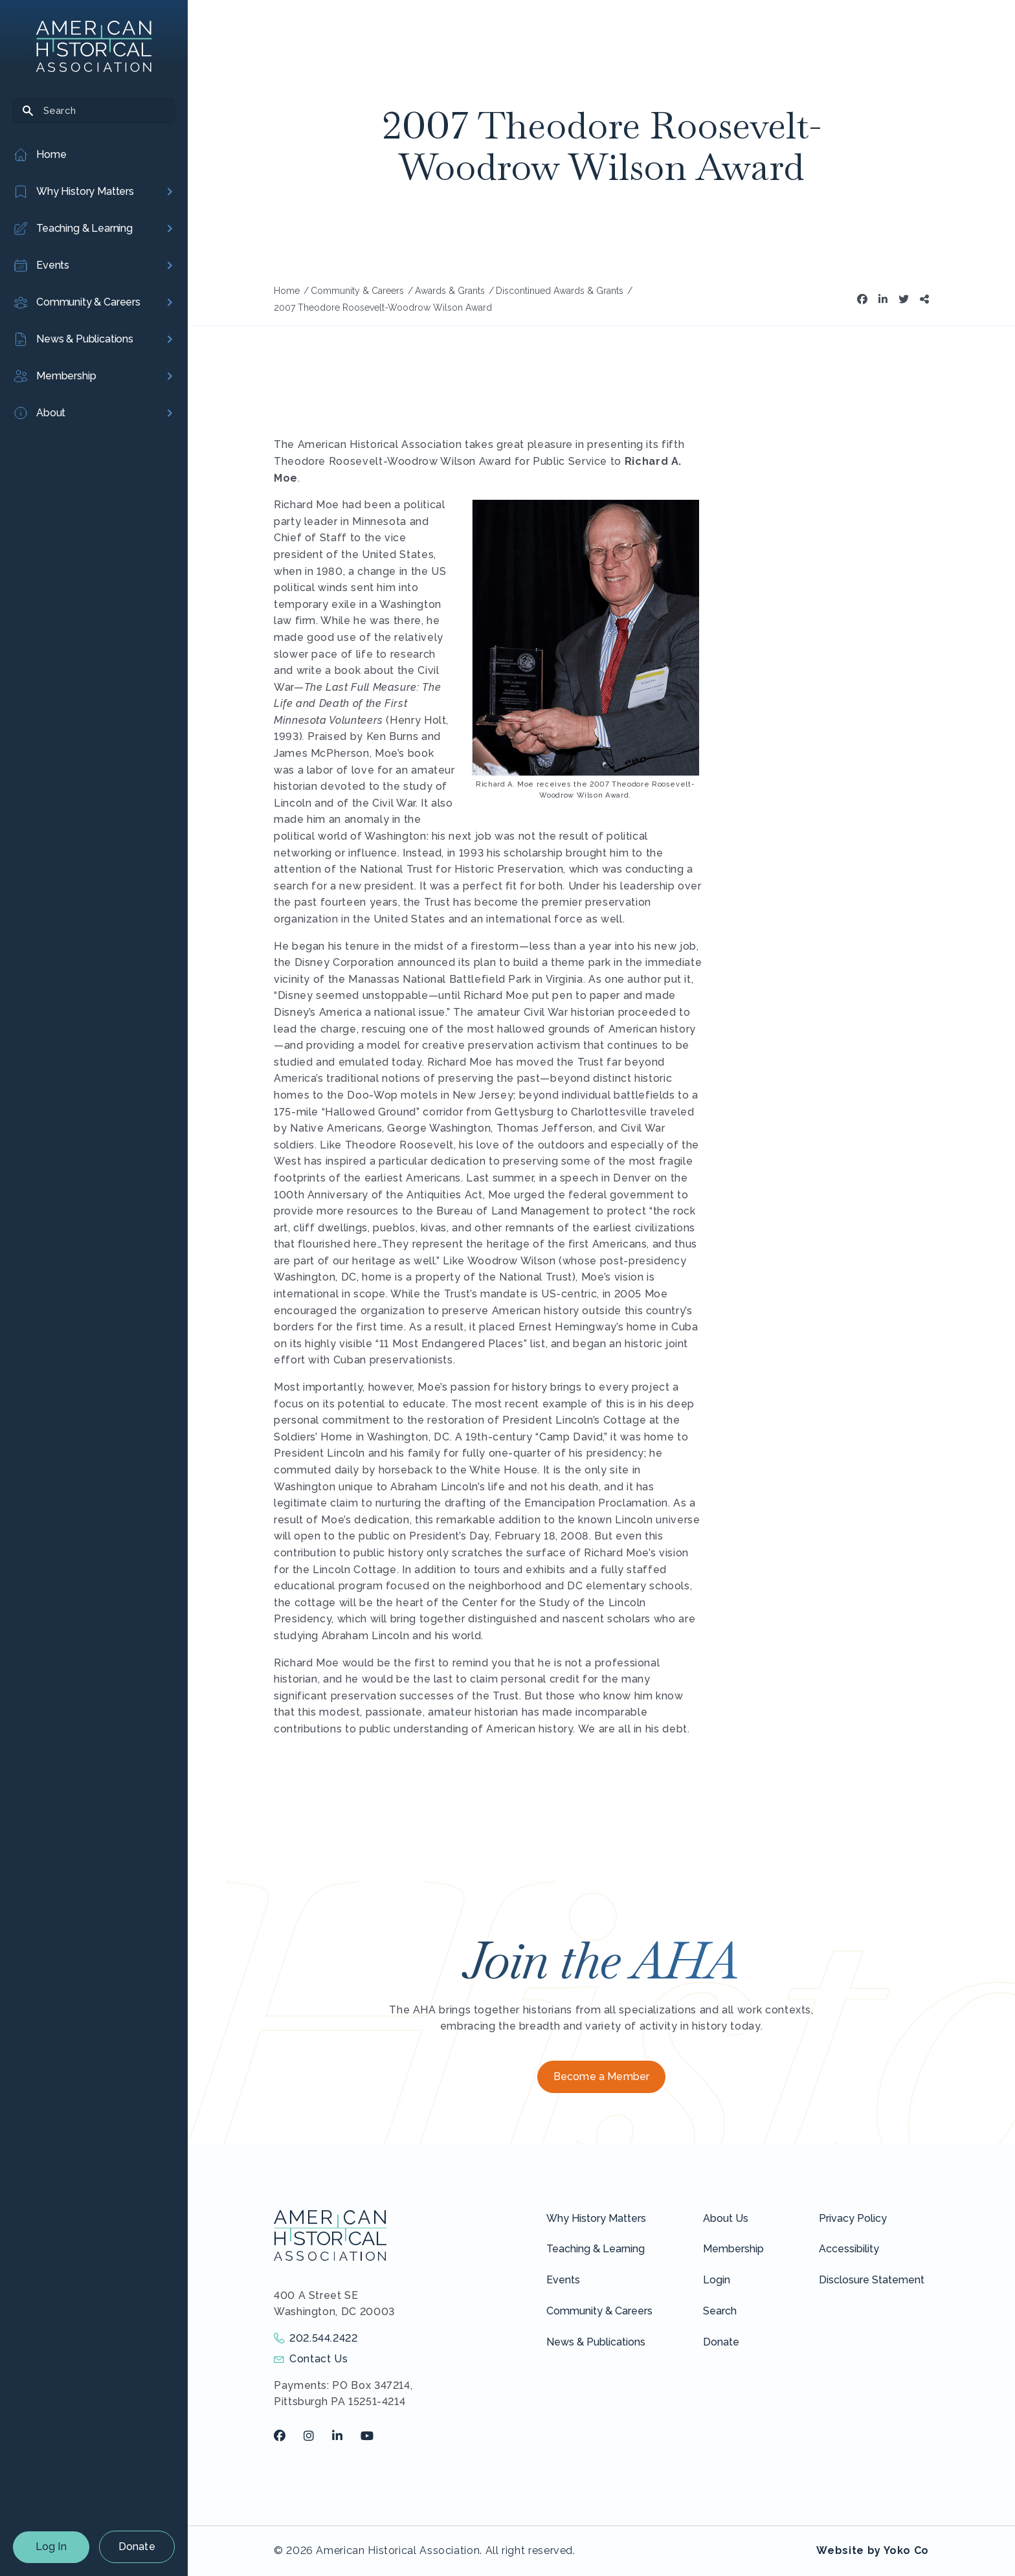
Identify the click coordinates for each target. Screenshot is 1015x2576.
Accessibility (849, 2249)
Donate (136, 2546)
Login (716, 2280)
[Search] (94, 110)
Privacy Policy (853, 2218)
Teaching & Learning (595, 2249)
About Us (725, 2218)
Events (563, 2280)
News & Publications (595, 2342)
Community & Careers (599, 2311)
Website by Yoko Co (872, 2550)
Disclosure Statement (871, 2280)
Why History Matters (596, 2218)
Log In (51, 2546)
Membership (733, 2249)
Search (720, 2311)
